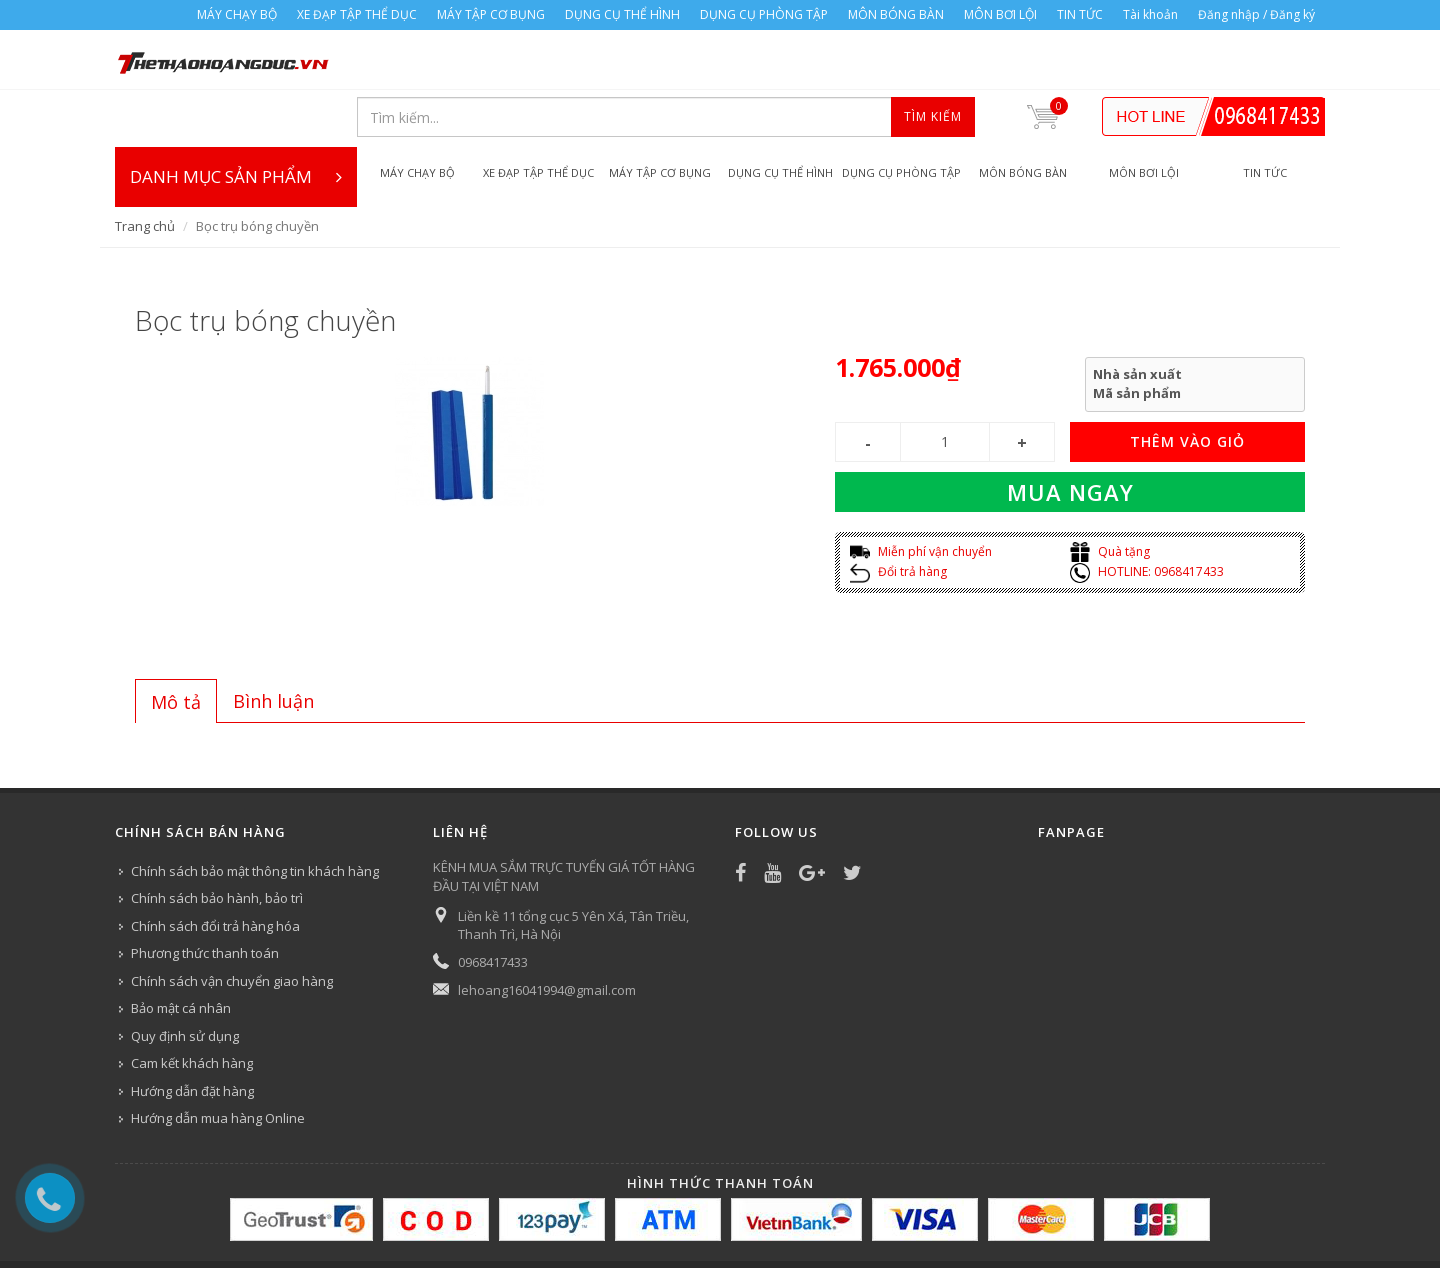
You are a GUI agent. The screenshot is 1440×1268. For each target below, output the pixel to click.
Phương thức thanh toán (205, 896)
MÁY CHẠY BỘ (237, 14)
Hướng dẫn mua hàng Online (218, 1061)
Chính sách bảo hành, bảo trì (217, 841)
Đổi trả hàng (898, 514)
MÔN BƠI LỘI (1000, 14)
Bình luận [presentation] (273, 644)
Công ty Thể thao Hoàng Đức (322, 1224)
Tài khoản (1150, 14)
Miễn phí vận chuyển (921, 494)
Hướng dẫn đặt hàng (192, 1034)
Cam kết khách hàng (192, 1006)
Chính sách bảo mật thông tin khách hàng (255, 814)
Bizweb (514, 1224)
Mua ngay (1070, 435)
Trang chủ (145, 169)
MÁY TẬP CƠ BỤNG (491, 14)
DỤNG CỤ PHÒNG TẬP (764, 14)
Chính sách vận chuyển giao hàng (232, 924)
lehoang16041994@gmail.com (547, 933)
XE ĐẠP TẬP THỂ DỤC (357, 14)
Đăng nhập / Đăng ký (1256, 14)
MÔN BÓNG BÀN (896, 14)
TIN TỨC (1080, 14)
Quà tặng (1110, 494)
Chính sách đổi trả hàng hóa (215, 869)
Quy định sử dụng (185, 979)
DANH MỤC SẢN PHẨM (236, 120)
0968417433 (493, 905)
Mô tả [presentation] (176, 645)
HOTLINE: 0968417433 (1147, 514)
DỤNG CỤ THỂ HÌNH (622, 14)
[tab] (176, 644)
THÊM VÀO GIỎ (1187, 384)
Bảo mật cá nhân (181, 951)
